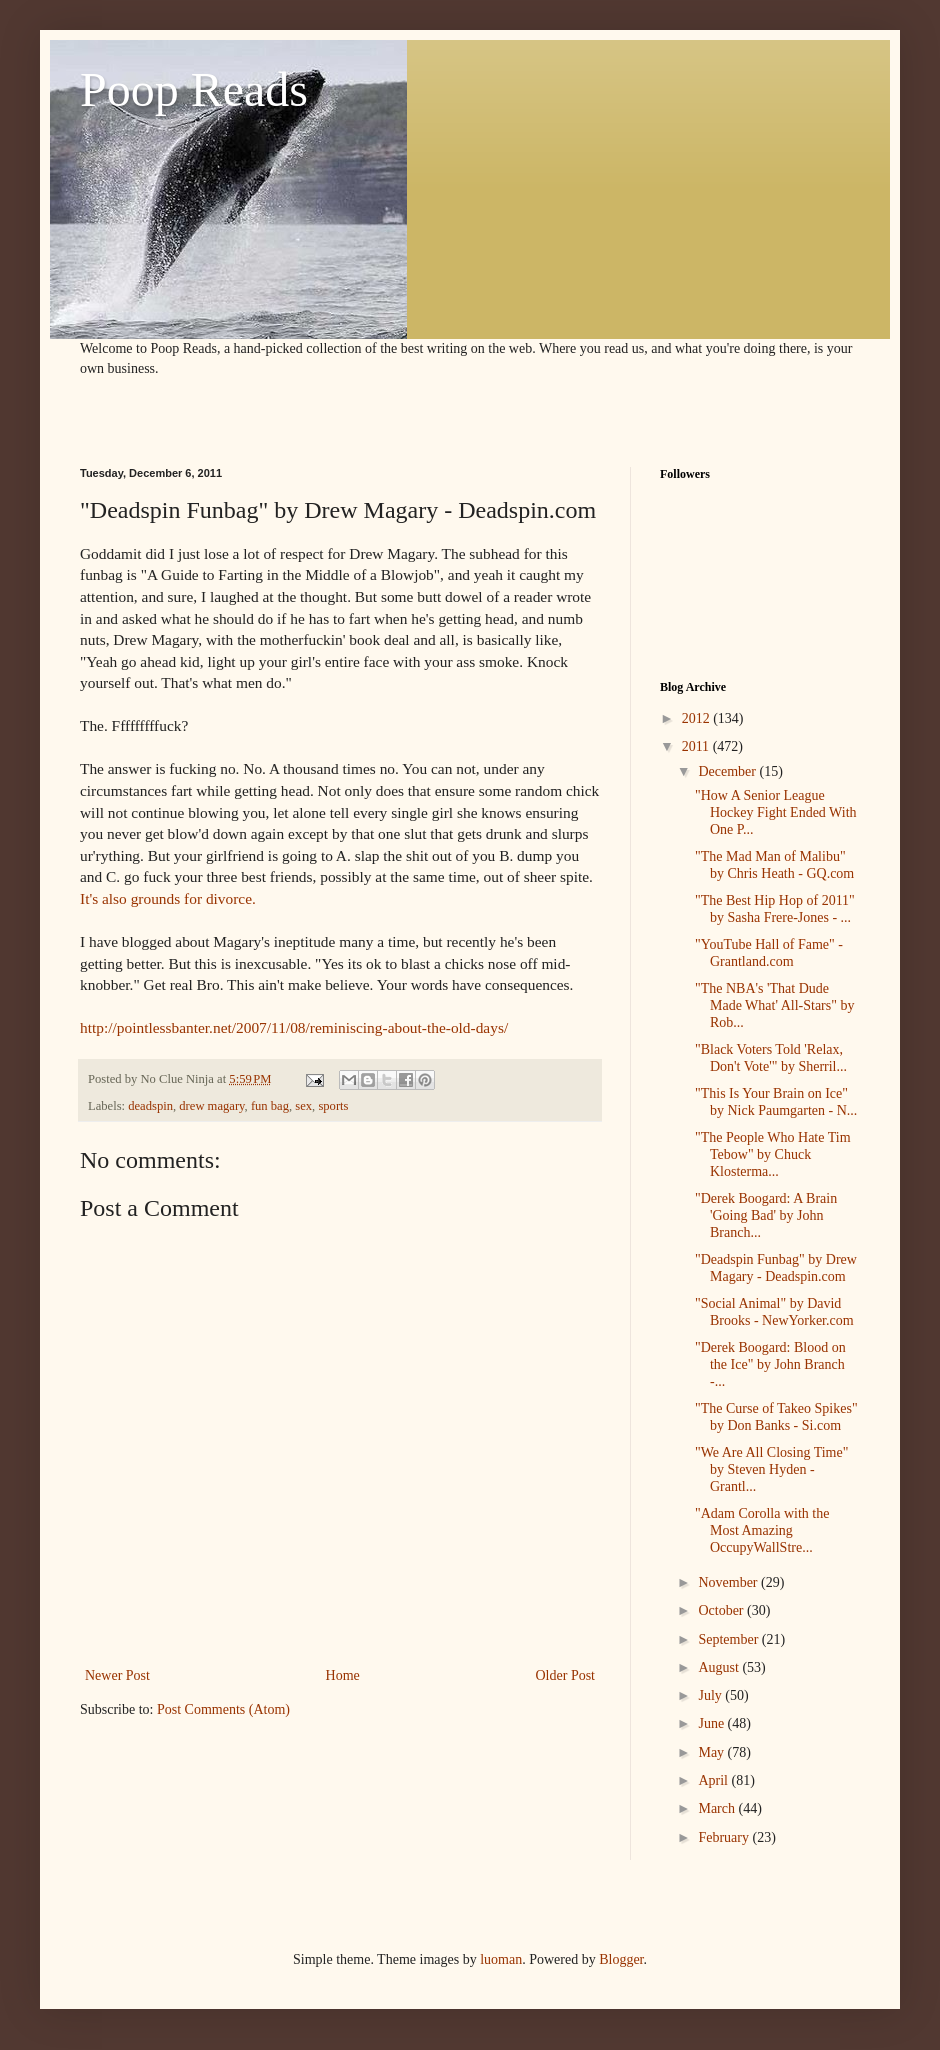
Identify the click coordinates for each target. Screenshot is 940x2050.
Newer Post (117, 1675)
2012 (698, 718)
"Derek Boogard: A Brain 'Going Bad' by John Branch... (766, 1215)
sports (333, 1106)
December (728, 771)
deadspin (150, 1106)
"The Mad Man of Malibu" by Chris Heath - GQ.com (774, 865)
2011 (697, 746)
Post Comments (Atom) (223, 1709)
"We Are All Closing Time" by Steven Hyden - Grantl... (771, 1469)
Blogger (621, 1959)
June (712, 1723)
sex (303, 1106)
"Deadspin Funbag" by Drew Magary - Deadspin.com (776, 1268)
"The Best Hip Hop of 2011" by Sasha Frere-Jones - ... (775, 909)
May (712, 1752)
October (722, 1610)
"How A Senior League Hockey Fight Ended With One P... (776, 812)
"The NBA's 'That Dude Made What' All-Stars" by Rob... (774, 1005)
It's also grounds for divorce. (168, 898)
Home (343, 1675)
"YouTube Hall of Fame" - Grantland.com (769, 953)
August (720, 1667)
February (725, 1837)
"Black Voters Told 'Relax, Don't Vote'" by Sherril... (771, 1058)
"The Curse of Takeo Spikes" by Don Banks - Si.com (776, 1417)
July (711, 1695)
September (729, 1639)
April (714, 1780)
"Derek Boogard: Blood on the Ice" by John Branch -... (770, 1364)
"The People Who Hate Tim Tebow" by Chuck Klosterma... (773, 1154)
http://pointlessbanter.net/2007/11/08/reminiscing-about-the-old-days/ (294, 1027)
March (718, 1808)
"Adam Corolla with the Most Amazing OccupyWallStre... (762, 1530)
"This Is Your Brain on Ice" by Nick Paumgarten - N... (776, 1102)
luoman (501, 1959)
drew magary (211, 1106)
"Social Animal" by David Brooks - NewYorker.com (774, 1312)
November (729, 1582)
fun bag (270, 1106)
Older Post (566, 1675)
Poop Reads (194, 89)
